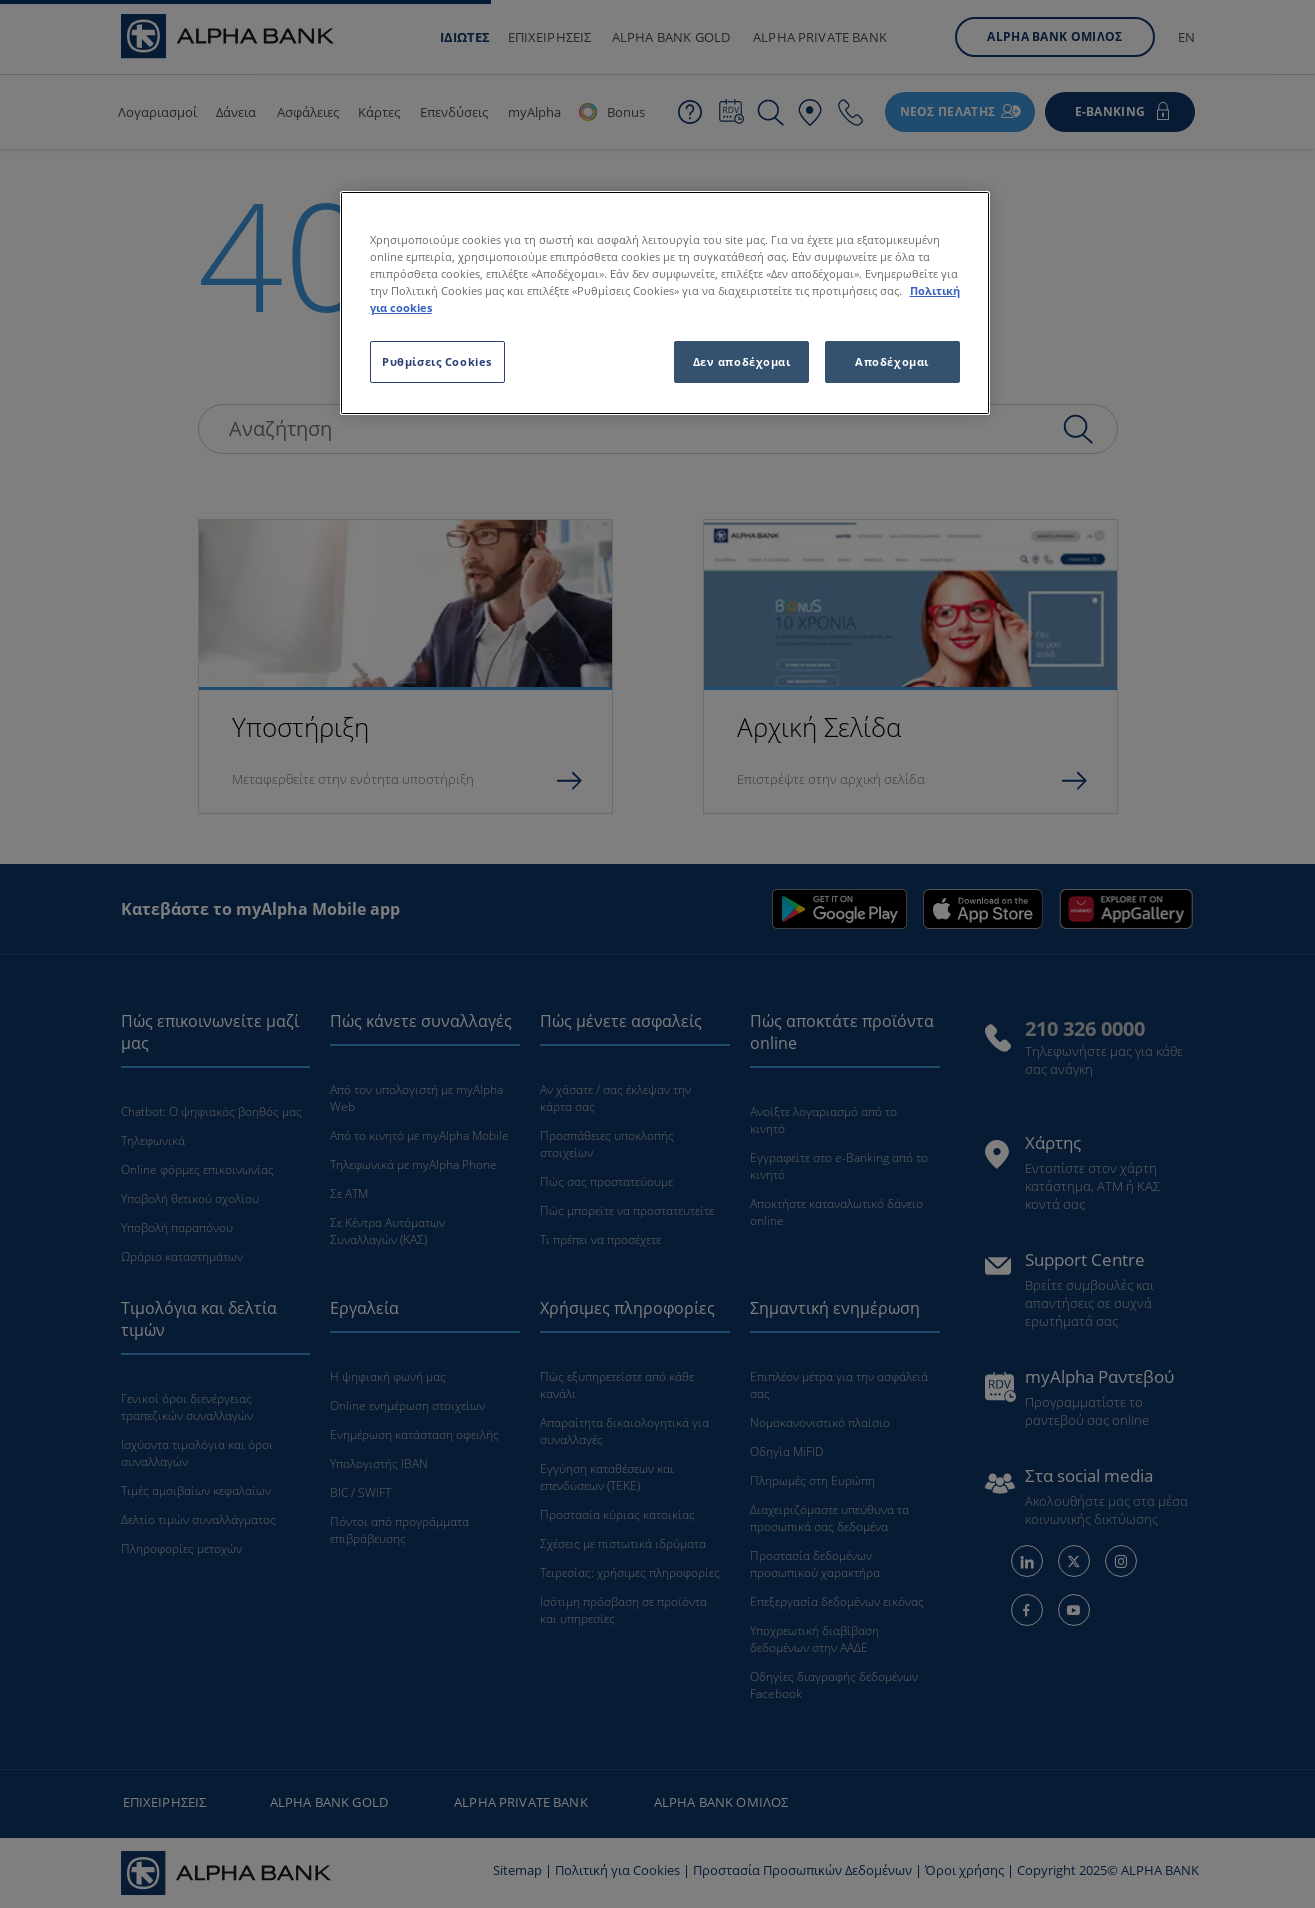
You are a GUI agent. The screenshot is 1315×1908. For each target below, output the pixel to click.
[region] (665, 303)
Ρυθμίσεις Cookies (437, 361)
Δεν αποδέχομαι (742, 361)
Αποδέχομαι (892, 361)
